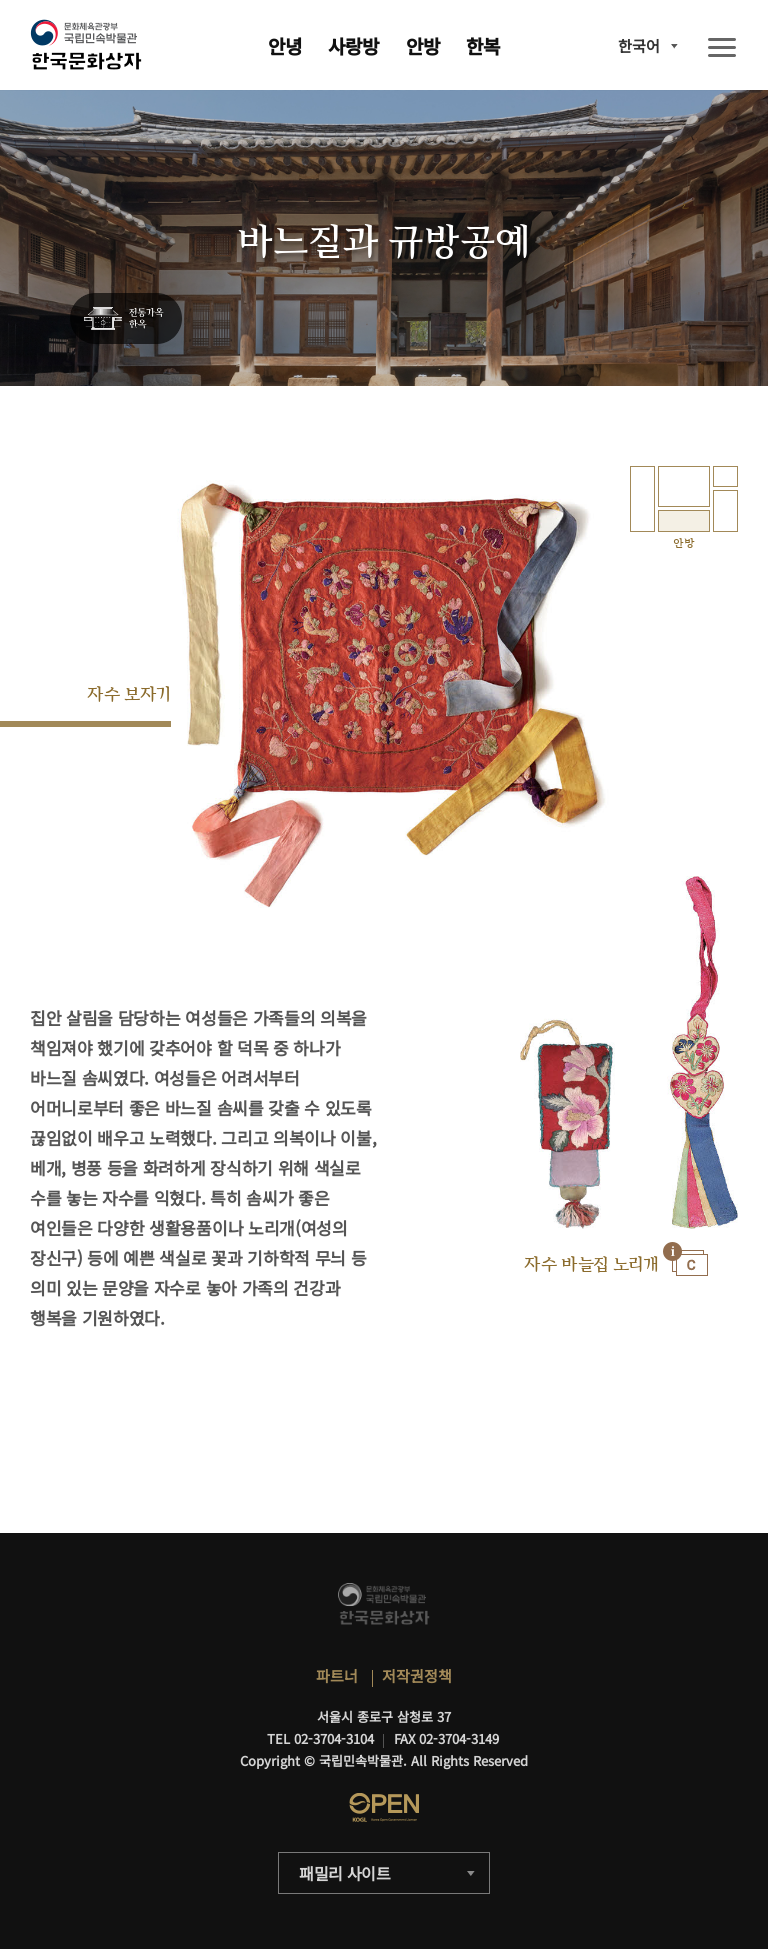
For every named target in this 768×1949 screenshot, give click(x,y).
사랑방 (353, 45)
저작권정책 (417, 1675)
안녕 (285, 45)
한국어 (639, 45)
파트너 (337, 1675)
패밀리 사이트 (345, 1873)
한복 (483, 45)
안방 (423, 45)
